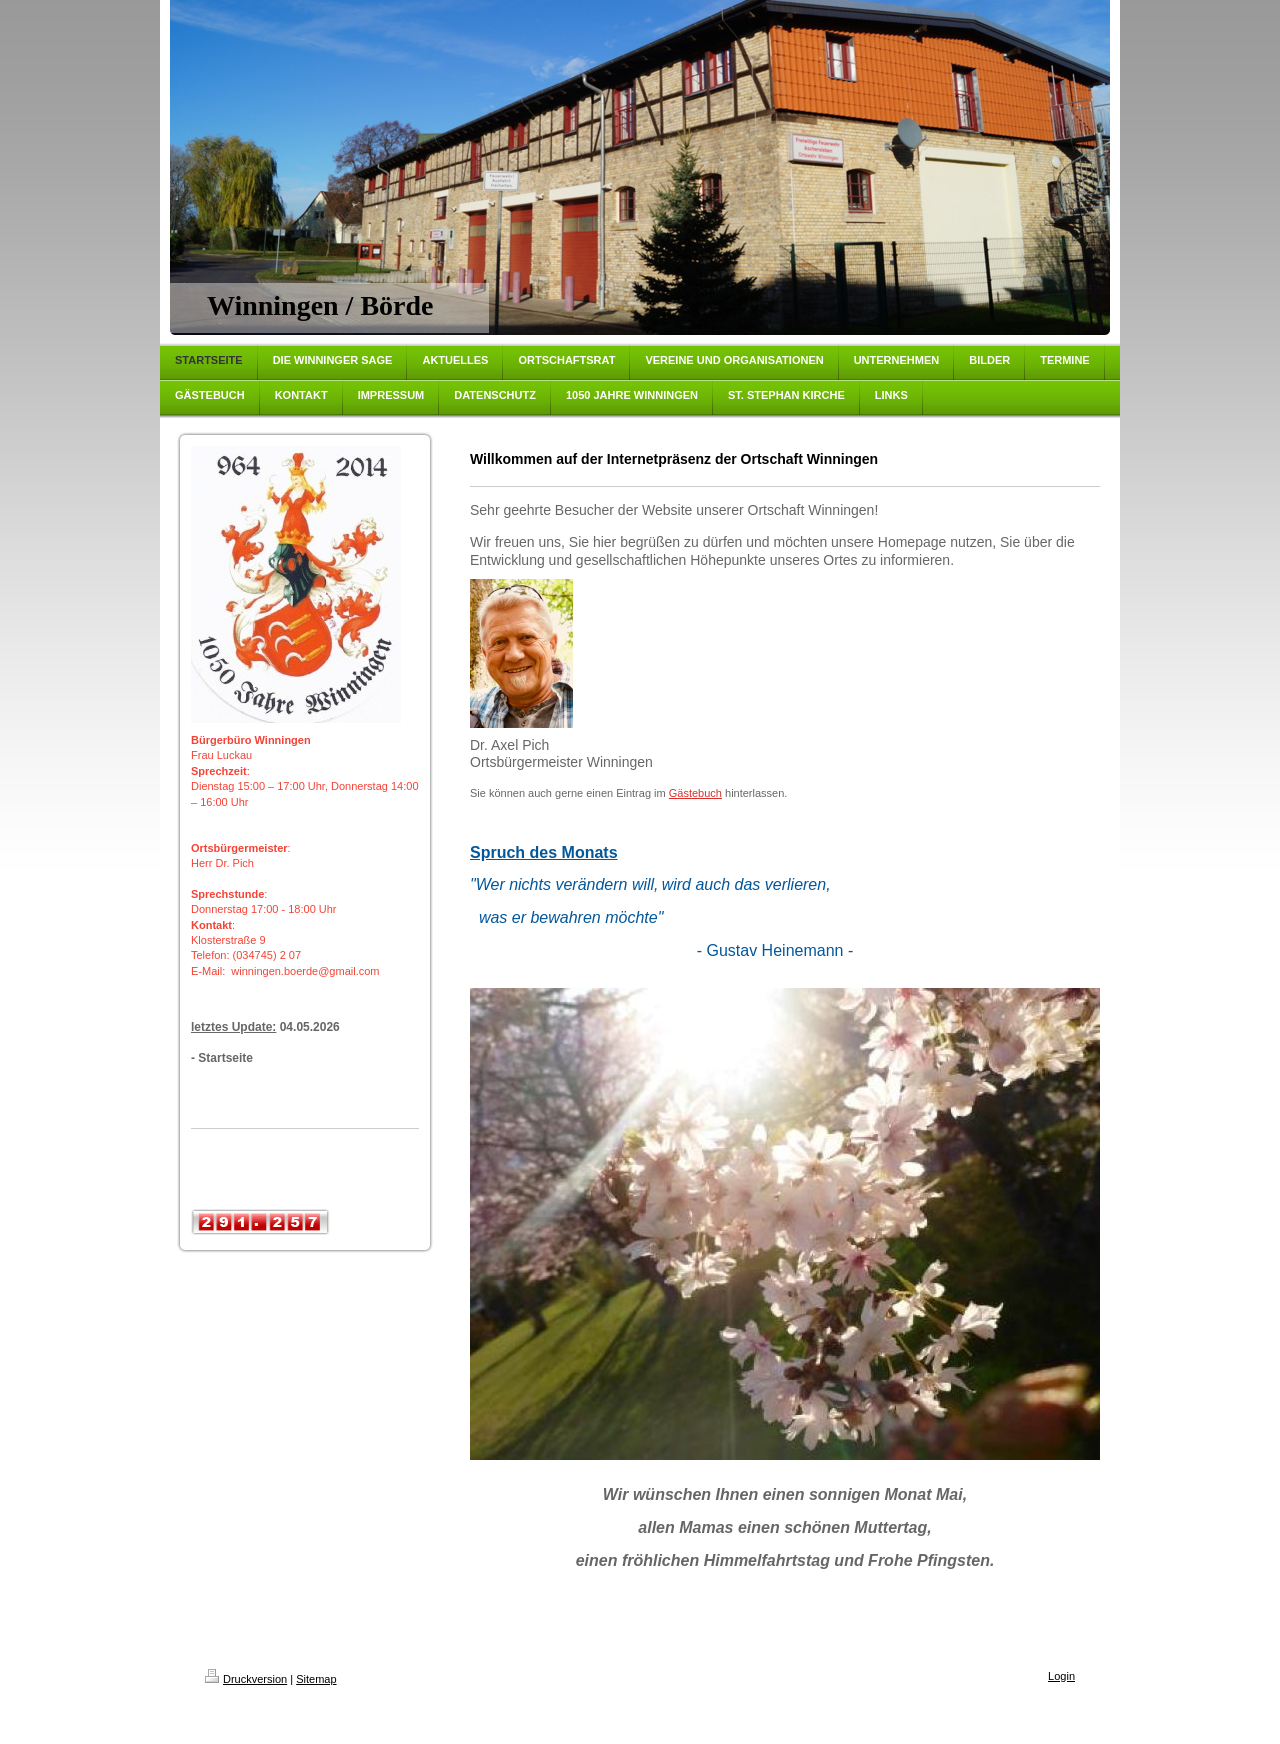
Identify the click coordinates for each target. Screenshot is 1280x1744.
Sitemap (316, 1679)
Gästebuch (695, 793)
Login (1061, 1676)
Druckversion (246, 1679)
